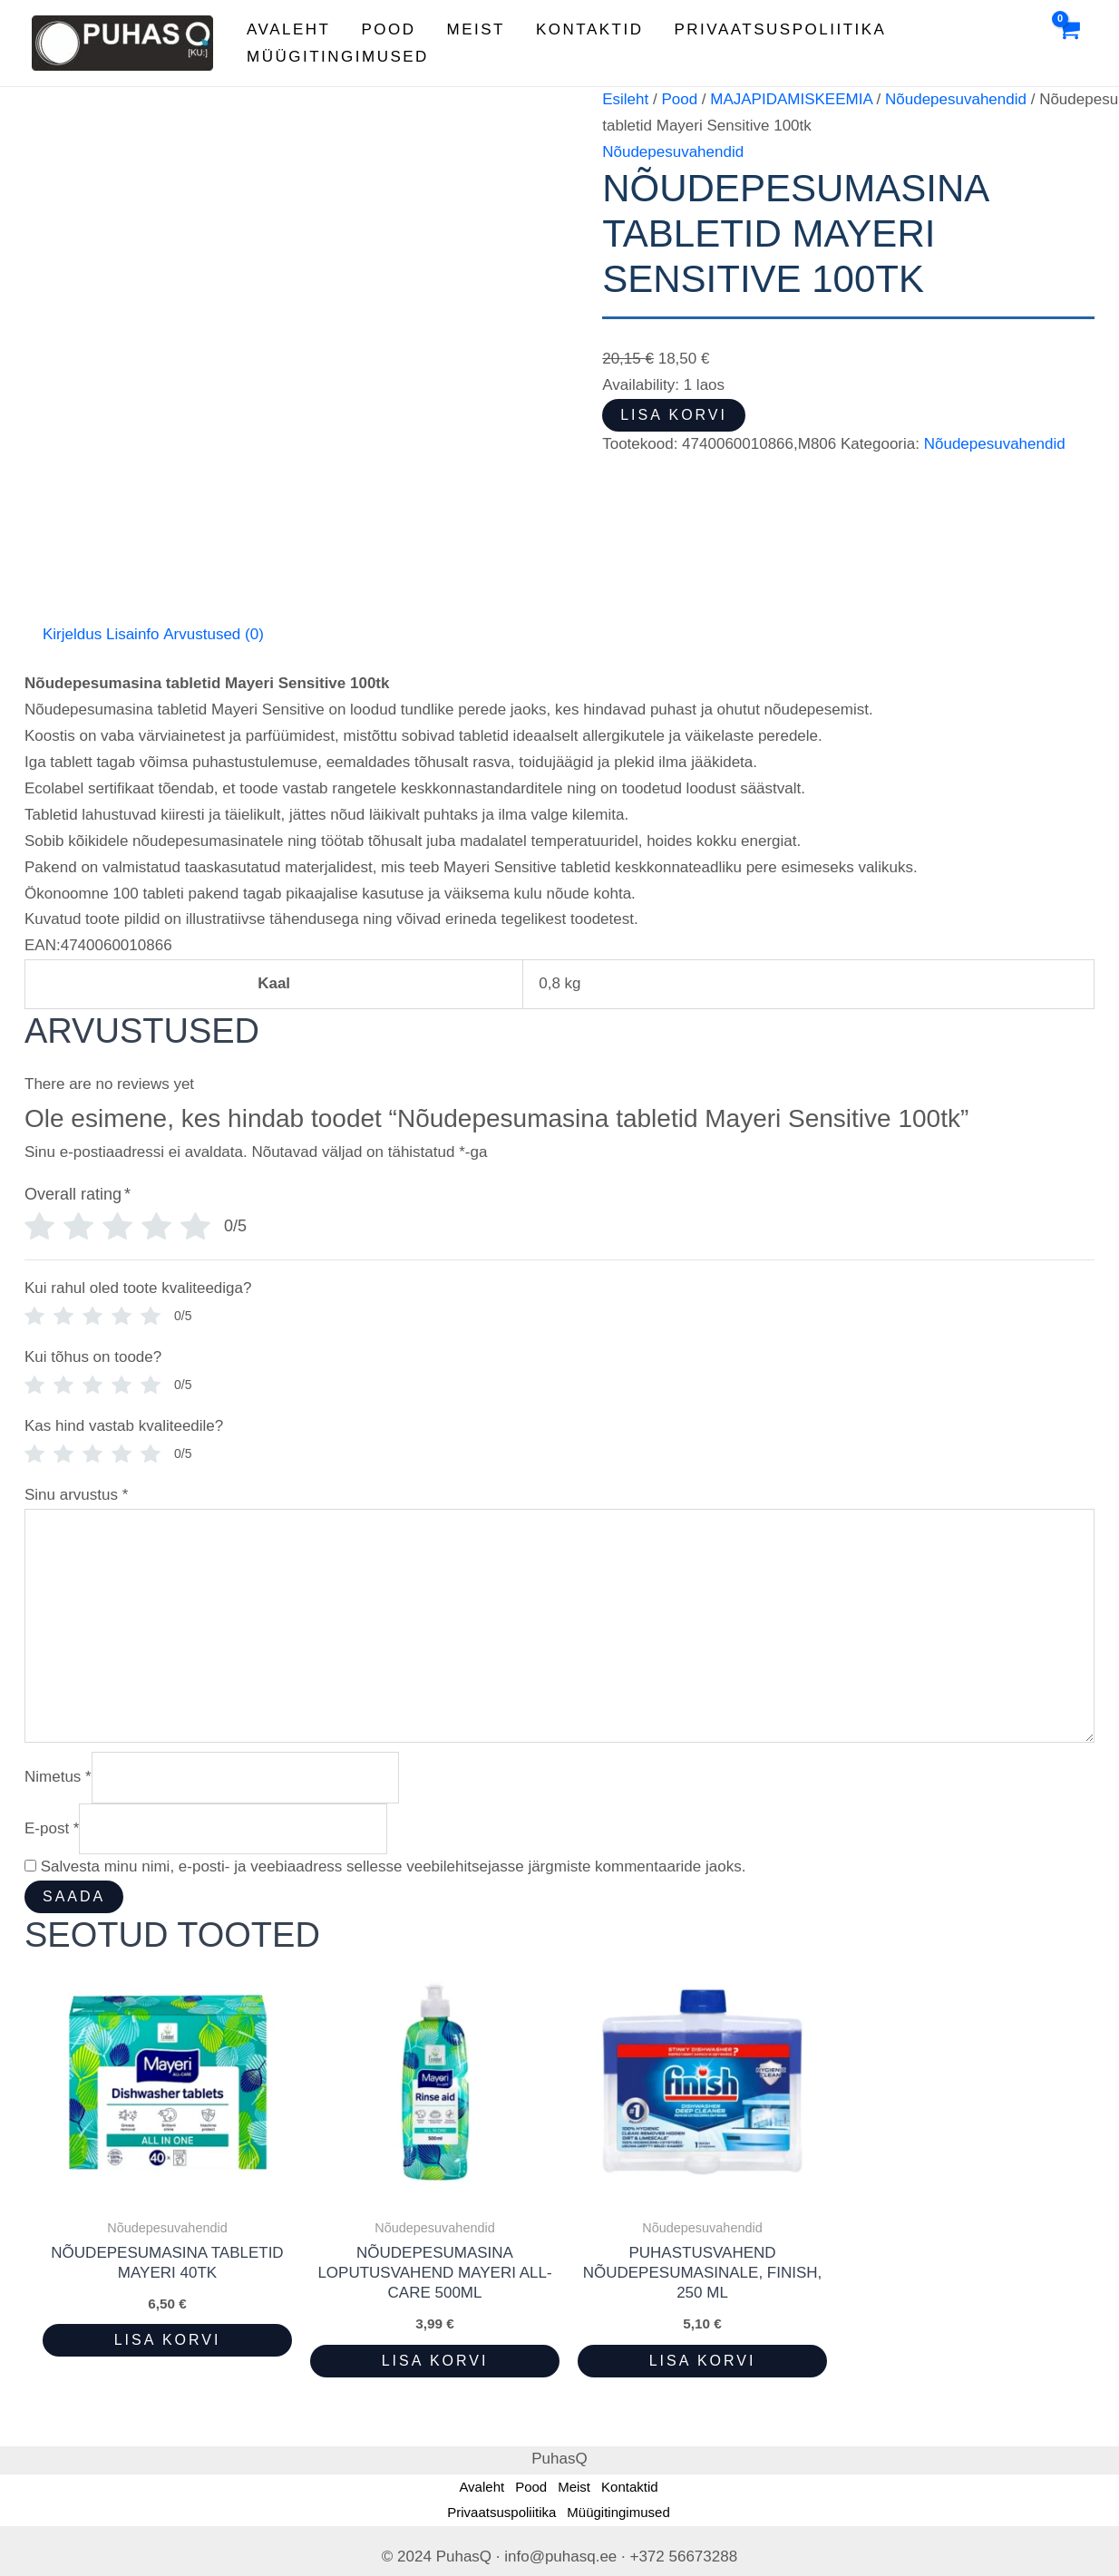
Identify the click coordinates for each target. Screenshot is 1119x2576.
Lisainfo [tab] (133, 634)
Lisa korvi (673, 415)
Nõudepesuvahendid (956, 99)
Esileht (625, 99)
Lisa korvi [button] (167, 2340)
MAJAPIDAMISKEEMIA (791, 99)
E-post (51, 1827)
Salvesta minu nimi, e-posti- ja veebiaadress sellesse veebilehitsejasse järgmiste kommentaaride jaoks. (393, 1866)
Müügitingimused (338, 56)
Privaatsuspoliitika (781, 29)
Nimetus (58, 1776)
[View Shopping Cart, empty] (1068, 43)
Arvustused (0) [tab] (213, 634)
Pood (388, 29)
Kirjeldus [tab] (72, 634)
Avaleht (288, 29)
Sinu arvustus (76, 1494)
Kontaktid (590, 29)
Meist (476, 29)
